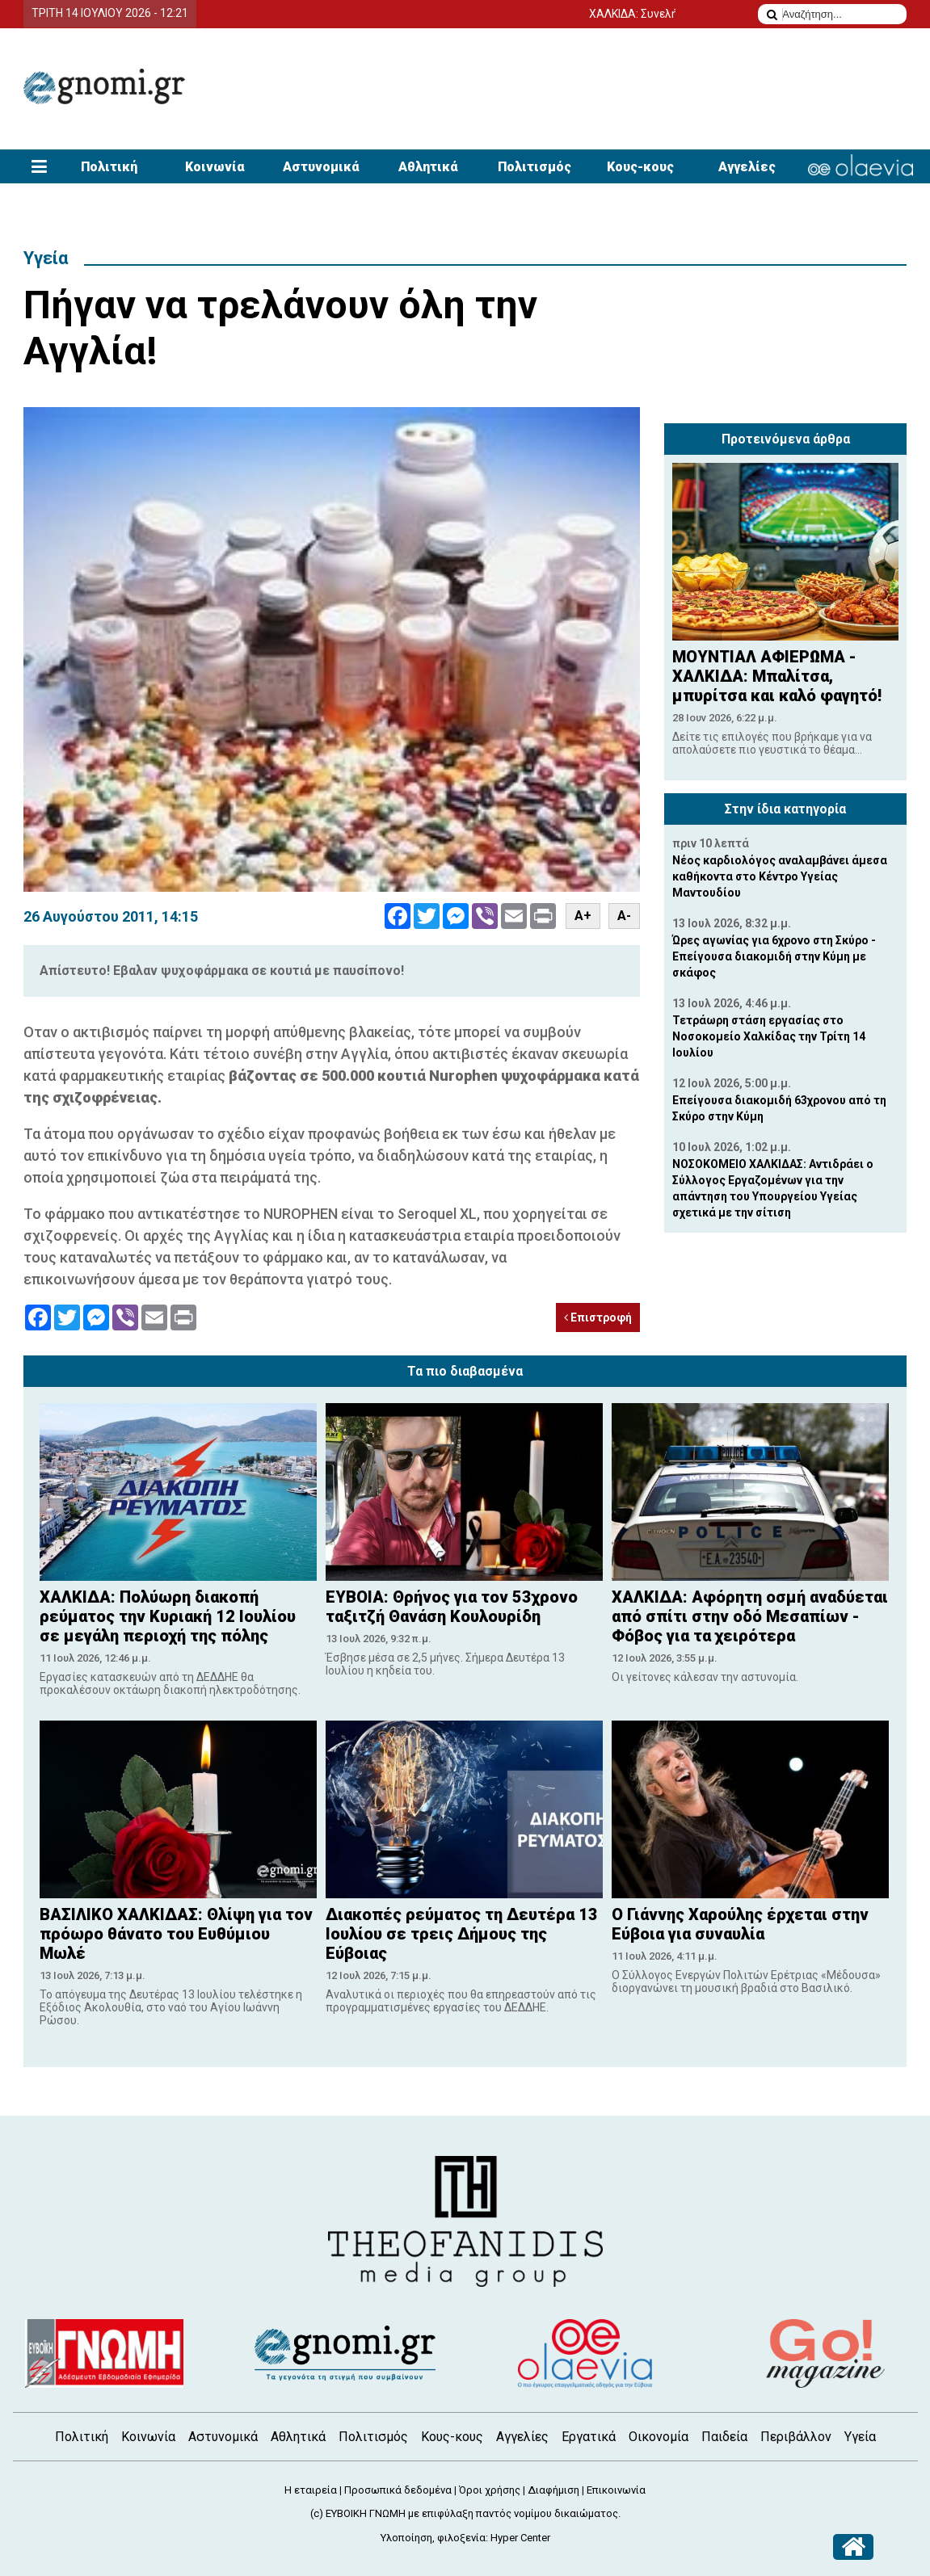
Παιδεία (724, 2436)
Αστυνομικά (321, 166)
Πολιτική (109, 166)
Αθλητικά (428, 166)
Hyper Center (520, 2538)
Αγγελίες (747, 166)
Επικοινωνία (616, 2490)
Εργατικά (589, 2436)
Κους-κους (640, 166)
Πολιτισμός (534, 166)
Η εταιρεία (310, 2490)
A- (624, 915)
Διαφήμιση (553, 2490)
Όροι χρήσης (489, 2490)
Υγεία (45, 258)
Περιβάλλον (795, 2436)
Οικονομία (658, 2436)
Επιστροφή (598, 1317)
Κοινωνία (215, 166)
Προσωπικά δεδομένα (398, 2490)
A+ (582, 915)
